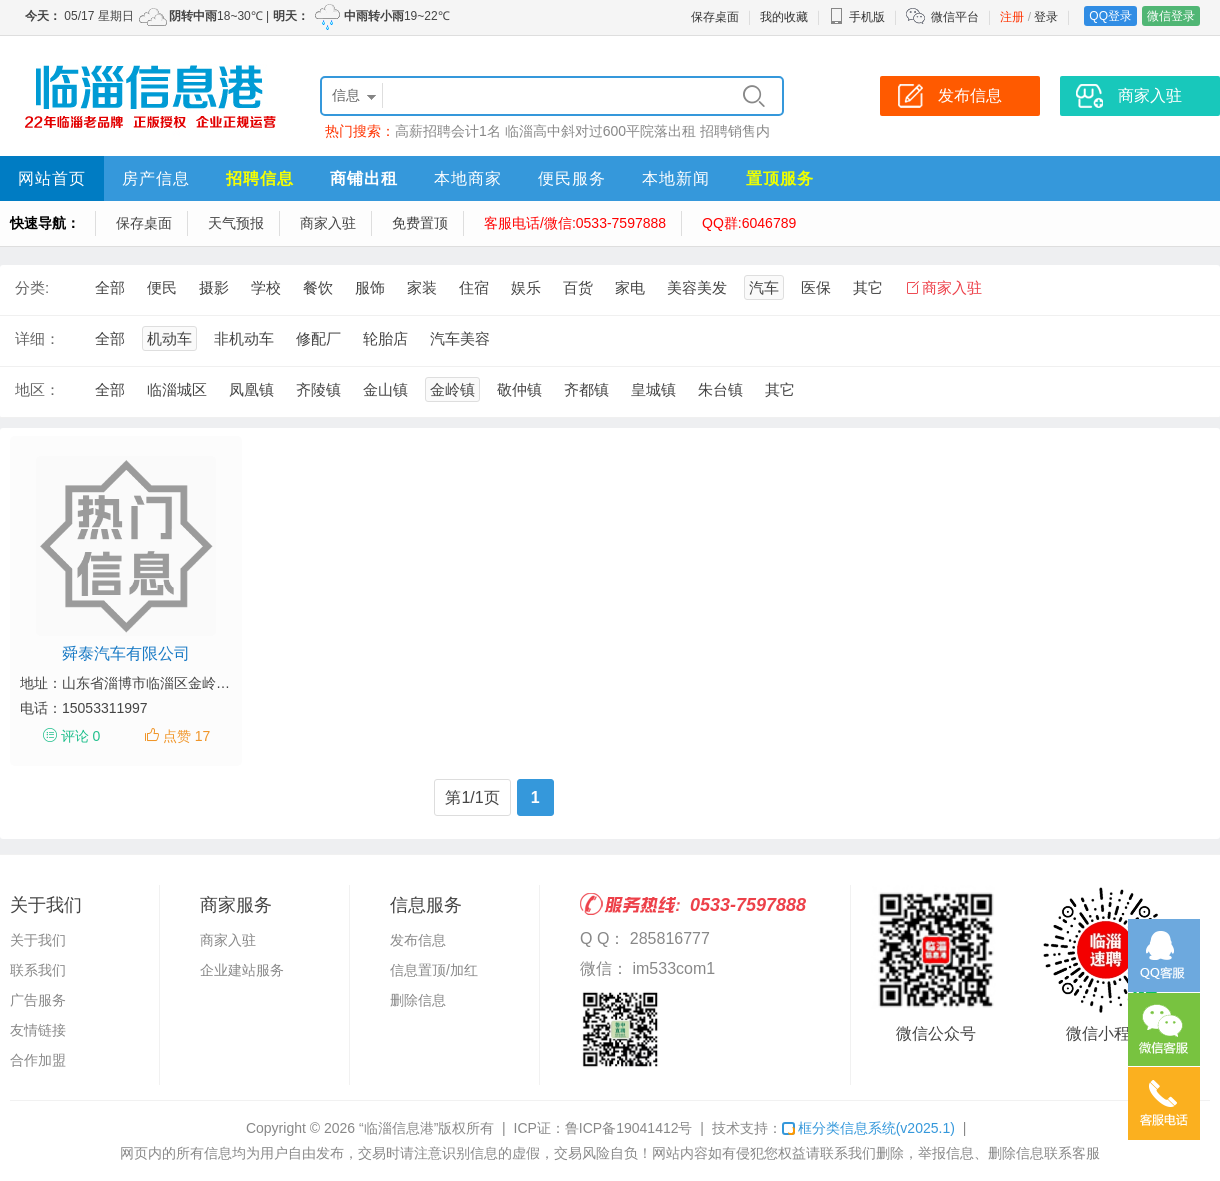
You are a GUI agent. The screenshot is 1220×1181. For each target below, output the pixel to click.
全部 (110, 287)
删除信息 (418, 1000)
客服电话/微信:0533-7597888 (575, 223)
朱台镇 (720, 389)
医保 (816, 287)
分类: (32, 287)
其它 (868, 287)
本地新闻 (676, 178)
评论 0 (81, 736)
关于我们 (38, 940)
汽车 (764, 287)
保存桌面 (715, 17)
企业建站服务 (242, 970)
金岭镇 (452, 389)
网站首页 (52, 178)
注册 (1012, 17)
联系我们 (38, 970)
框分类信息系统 (868, 1128)
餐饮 (318, 287)
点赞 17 (186, 736)
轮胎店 (385, 338)
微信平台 (955, 17)
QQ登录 (1110, 16)
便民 (162, 287)
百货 (578, 287)
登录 (1046, 17)
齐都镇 (586, 389)
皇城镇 (653, 389)
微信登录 (1171, 16)
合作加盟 (38, 1060)
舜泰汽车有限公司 (126, 653)
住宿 (474, 287)
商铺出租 (364, 178)
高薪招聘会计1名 (448, 131)
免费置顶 (420, 223)
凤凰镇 (251, 389)
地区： (37, 389)
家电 (630, 287)
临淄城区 (177, 389)
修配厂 (318, 338)
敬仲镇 (519, 389)
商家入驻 (328, 223)
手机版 (857, 17)
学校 (266, 287)
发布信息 (418, 940)
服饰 (370, 287)
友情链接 (38, 1030)
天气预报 (236, 223)
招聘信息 (260, 178)
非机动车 (244, 338)
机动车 (169, 338)
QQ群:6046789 (749, 223)
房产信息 (156, 178)
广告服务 (38, 1000)
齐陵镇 (318, 389)
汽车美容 (460, 338)
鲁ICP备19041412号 (629, 1128)
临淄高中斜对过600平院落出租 (600, 131)
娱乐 (526, 287)
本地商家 (468, 178)
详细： (37, 338)
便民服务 (572, 178)
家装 (422, 287)
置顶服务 (780, 178)
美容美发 (697, 287)
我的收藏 (784, 17)
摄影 (214, 287)
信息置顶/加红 (434, 970)
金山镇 (385, 389)
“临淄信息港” (398, 1128)
